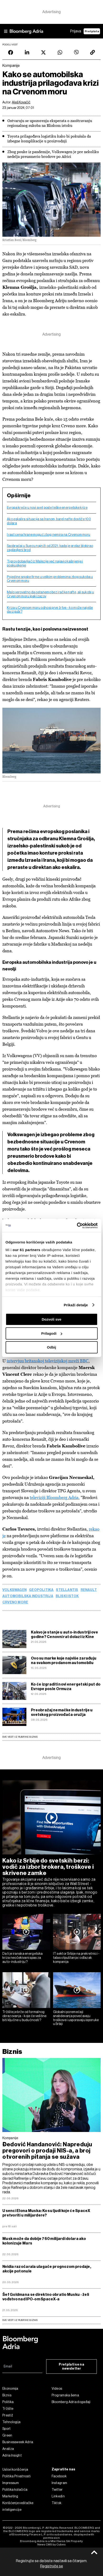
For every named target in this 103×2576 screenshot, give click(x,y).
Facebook (59, 2476)
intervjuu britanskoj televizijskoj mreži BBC (47, 1360)
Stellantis (67, 1590)
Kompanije (10, 2138)
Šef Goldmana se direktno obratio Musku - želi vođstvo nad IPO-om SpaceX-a (45, 2296)
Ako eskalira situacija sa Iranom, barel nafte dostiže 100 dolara (49, 521)
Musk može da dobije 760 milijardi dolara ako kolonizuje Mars (44, 2240)
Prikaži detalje (76, 1305)
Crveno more (15, 1602)
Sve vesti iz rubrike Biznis (20, 1736)
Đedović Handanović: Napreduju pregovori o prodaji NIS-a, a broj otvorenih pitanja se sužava (47, 2150)
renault (89, 1590)
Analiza (8, 2449)
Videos (57, 2388)
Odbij (51, 1347)
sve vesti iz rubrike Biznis (20, 2320)
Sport (6, 2429)
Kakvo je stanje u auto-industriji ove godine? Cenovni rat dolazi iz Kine (64, 1634)
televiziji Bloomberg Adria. (55, 1497)
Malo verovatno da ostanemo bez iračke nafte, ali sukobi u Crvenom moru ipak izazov (50, 594)
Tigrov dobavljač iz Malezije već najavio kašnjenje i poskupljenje (45, 563)
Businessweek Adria (17, 2442)
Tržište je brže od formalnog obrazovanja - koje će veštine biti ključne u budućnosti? (24, 2016)
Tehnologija (11, 2422)
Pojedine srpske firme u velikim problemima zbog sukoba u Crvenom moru (50, 579)
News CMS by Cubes (51, 2544)
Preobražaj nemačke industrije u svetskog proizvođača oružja (62, 1712)
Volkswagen (14, 1590)
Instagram (59, 2483)
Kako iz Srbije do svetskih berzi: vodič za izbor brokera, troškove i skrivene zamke (48, 1867)
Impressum (10, 2483)
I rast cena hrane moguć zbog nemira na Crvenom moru (48, 534)
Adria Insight (12, 2455)
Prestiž (7, 2415)
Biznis (12, 2052)
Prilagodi (51, 1333)
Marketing (10, 2496)
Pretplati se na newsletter (71, 2366)
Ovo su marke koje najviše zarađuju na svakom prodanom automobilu (63, 1660)
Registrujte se (51, 2566)
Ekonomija (10, 2388)
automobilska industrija (27, 1596)
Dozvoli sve (51, 1319)
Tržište (7, 2408)
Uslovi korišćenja (15, 2469)
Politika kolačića (14, 2489)
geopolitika (41, 1590)
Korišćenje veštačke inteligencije (18, 2506)
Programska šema (65, 2395)
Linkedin (58, 2496)
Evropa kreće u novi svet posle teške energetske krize (47, 507)
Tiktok (57, 2503)
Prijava (75, 31)
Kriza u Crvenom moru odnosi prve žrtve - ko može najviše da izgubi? (50, 610)
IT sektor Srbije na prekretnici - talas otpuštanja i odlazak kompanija (76, 1958)
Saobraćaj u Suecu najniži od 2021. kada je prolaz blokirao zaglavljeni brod (50, 548)
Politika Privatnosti (16, 2476)
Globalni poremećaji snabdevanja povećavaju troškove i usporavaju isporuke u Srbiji (76, 2018)
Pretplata (92, 31)
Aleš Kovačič (21, 102)
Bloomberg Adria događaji (71, 2402)
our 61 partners (26, 1250)
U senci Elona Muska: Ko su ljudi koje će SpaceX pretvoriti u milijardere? (46, 2212)
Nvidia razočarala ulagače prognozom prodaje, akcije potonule (46, 2268)
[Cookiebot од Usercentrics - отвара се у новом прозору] (77, 1225)
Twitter (57, 2489)
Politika (8, 2402)
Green (7, 2435)
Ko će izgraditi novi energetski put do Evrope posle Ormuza (65, 1686)
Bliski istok (67, 1596)
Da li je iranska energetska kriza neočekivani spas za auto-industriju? (22, 1958)
